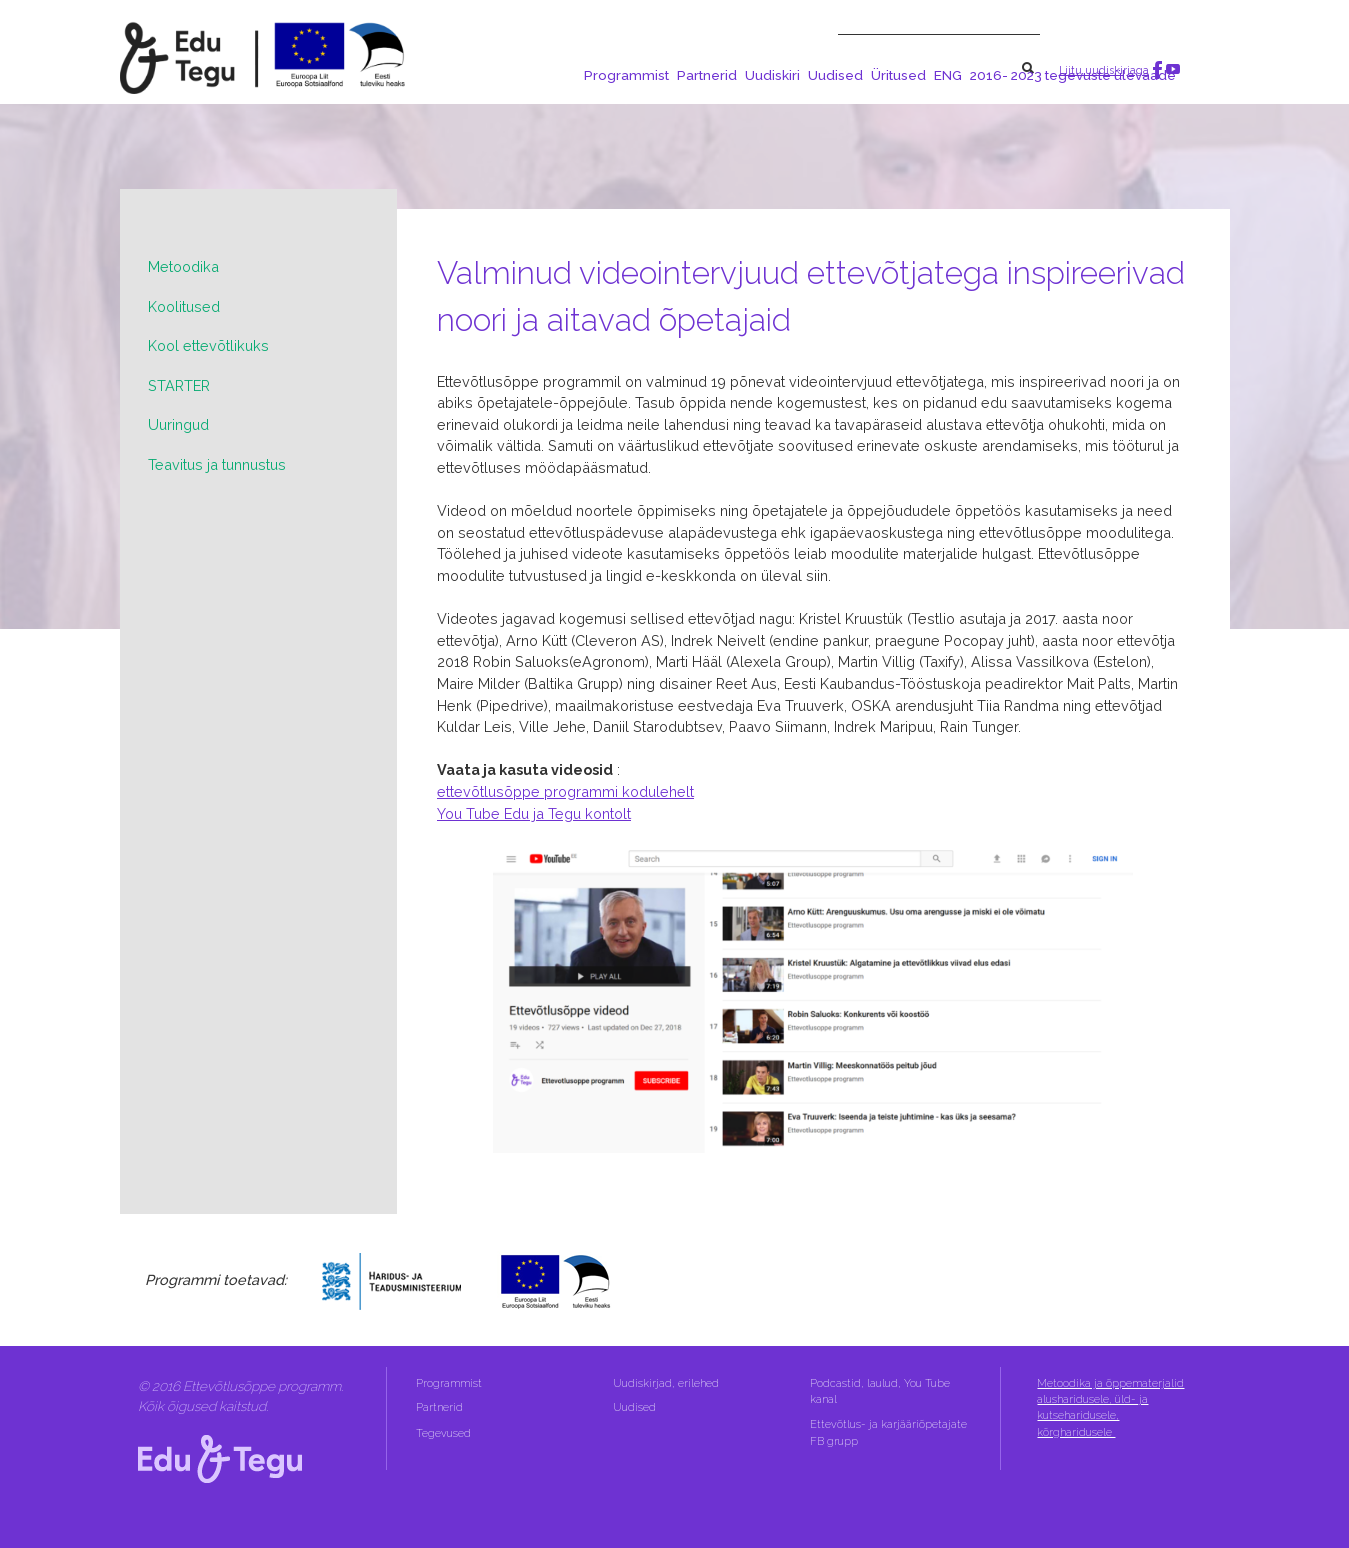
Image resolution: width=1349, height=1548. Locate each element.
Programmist (626, 75)
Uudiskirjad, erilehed (667, 1383)
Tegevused (445, 1433)
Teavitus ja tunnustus (217, 464)
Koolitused (184, 306)
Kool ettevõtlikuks (208, 345)
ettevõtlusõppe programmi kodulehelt (565, 791)
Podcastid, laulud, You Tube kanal (880, 1391)
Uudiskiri (772, 75)
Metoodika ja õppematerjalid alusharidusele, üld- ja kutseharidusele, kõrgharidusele (1110, 1408)
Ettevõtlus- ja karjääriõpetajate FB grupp (888, 1432)
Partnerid (707, 75)
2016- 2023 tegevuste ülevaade (1073, 75)
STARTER (179, 385)
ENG (948, 75)
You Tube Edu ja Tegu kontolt (534, 813)
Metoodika (183, 266)
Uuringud (178, 424)
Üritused (898, 75)
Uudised (835, 75)
